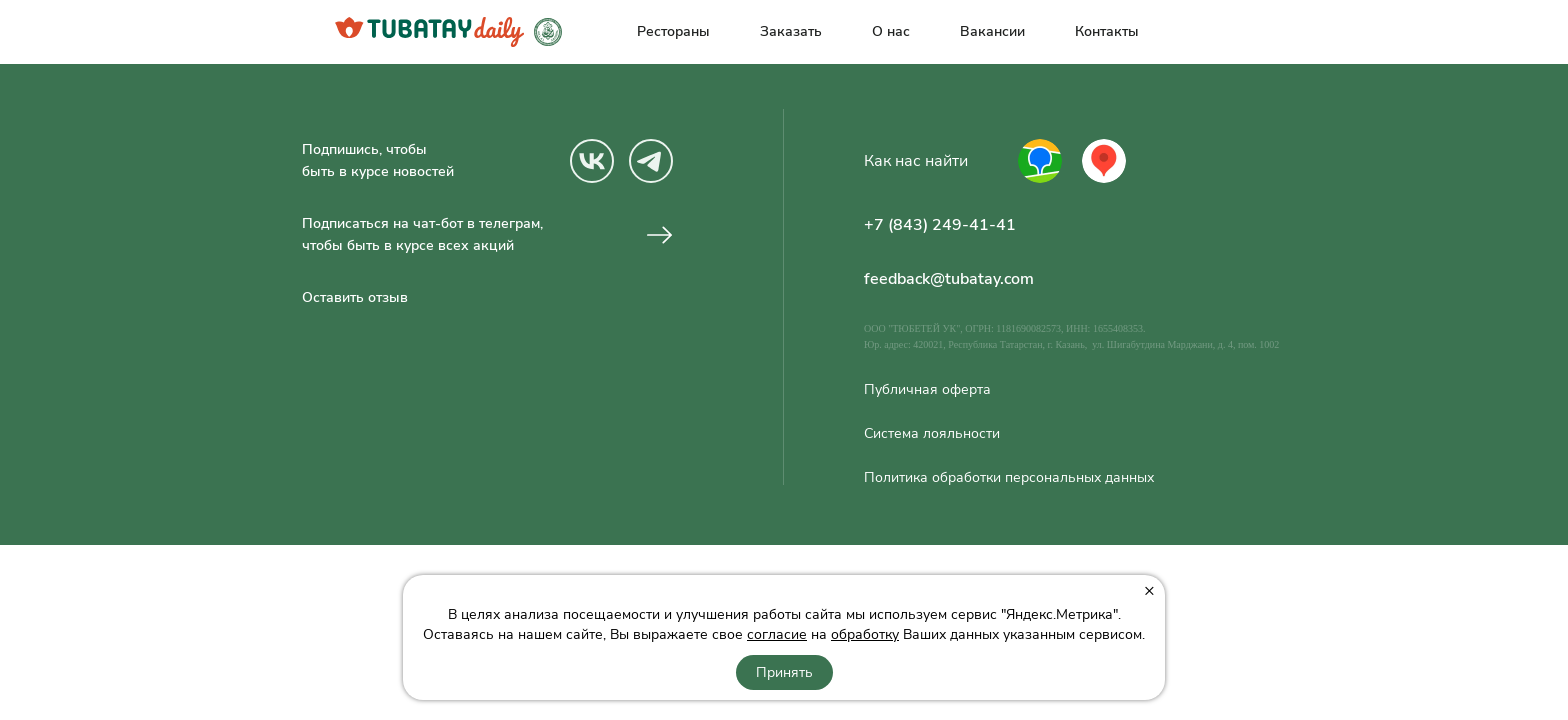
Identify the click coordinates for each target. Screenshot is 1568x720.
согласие (777, 634)
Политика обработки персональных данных (1009, 478)
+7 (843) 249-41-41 (940, 225)
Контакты (1107, 31)
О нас (891, 31)
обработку (865, 634)
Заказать (791, 31)
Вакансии (992, 31)
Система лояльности (932, 434)
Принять (784, 672)
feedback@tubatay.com (949, 279)
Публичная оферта (927, 390)
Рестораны (673, 31)
